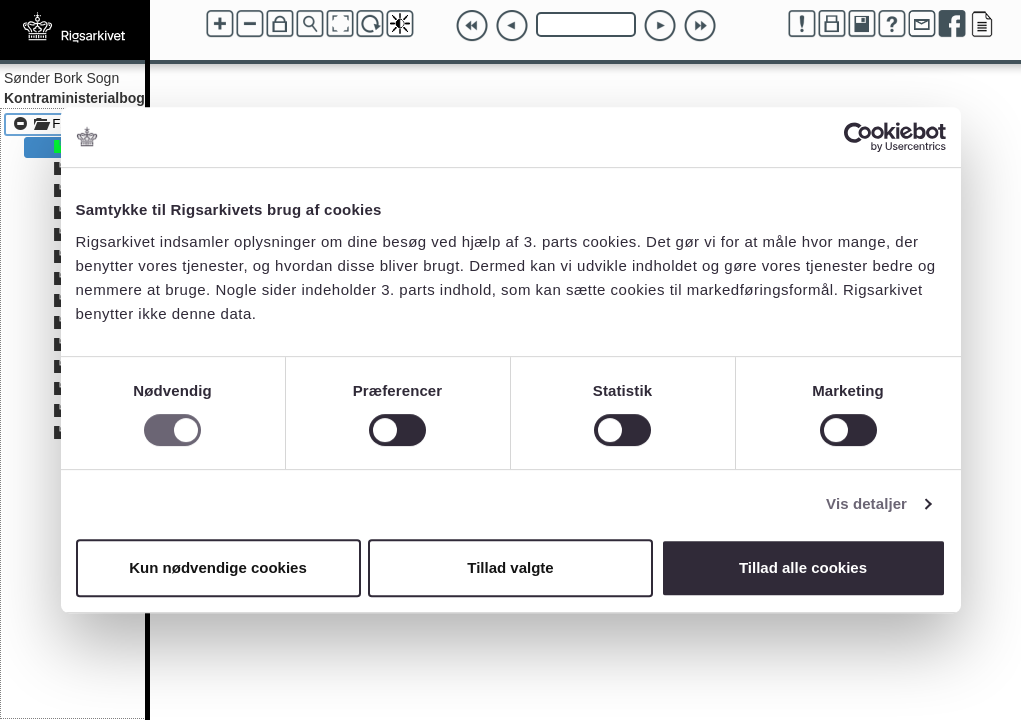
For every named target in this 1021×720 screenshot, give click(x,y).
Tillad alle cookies (803, 567)
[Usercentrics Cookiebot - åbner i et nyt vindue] (858, 137)
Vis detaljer (866, 503)
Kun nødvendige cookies (218, 567)
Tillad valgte (510, 567)
